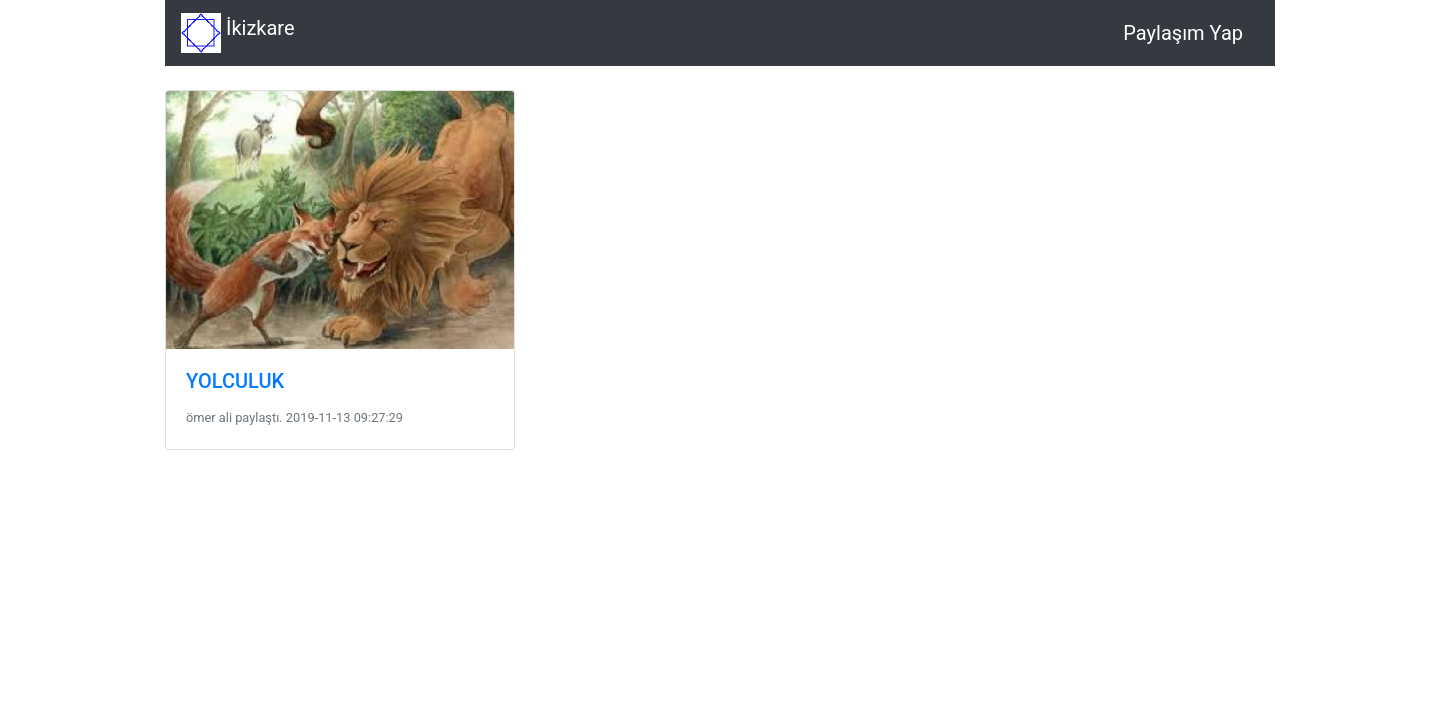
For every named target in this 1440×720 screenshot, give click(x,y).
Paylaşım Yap (1183, 33)
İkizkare (238, 33)
